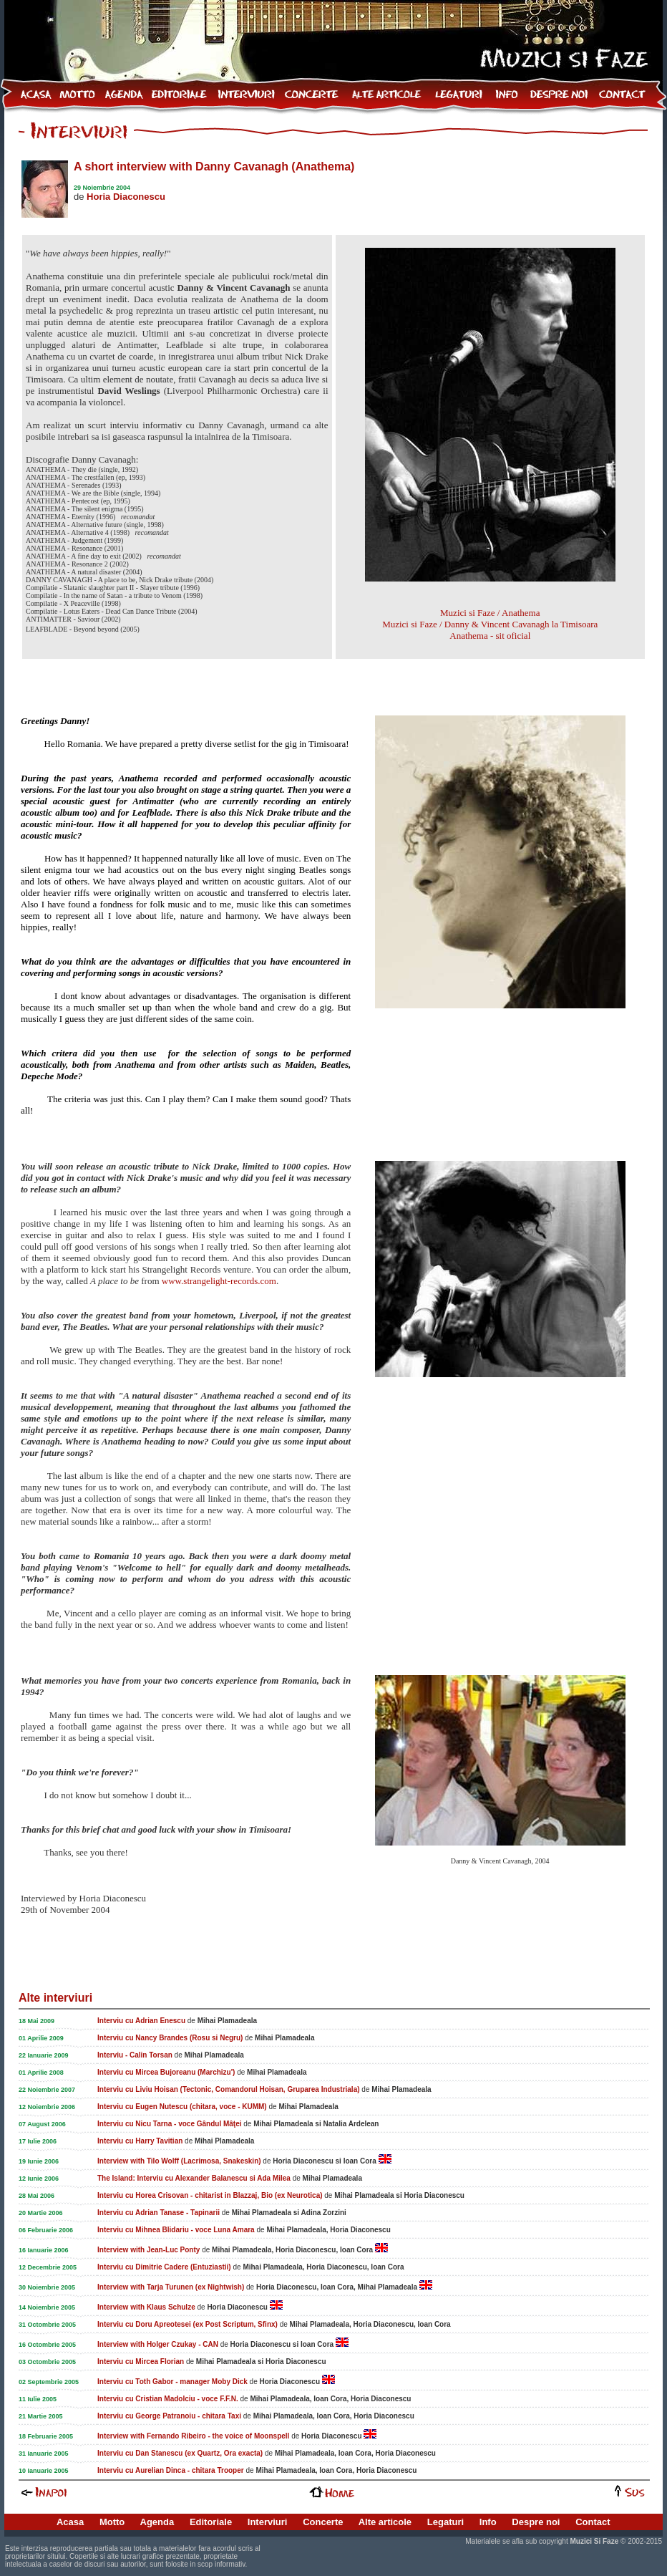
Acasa (70, 2522)
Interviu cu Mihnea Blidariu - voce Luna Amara (176, 2230)
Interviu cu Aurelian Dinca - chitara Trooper (170, 2470)
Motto (112, 2522)
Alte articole (385, 2522)
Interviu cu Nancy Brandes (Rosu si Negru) (170, 2038)
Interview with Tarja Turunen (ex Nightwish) (170, 2287)
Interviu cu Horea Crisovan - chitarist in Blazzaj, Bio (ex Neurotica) (210, 2195)
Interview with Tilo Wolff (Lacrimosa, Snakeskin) (179, 2161)
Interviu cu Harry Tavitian (139, 2141)
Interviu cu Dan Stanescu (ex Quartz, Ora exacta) (180, 2453)
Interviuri (268, 2522)
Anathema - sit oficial (489, 635)
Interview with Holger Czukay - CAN (157, 2344)
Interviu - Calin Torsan (134, 2055)
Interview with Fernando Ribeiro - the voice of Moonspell (193, 2436)
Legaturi (445, 2522)
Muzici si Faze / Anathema (490, 612)
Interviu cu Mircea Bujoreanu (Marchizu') (166, 2072)
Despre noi (536, 2522)
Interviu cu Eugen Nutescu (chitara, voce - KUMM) (182, 2107)
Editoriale (211, 2522)
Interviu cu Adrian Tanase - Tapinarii (158, 2212)
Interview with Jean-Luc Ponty (148, 2250)
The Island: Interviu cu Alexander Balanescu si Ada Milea (194, 2178)
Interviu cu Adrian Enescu (141, 2021)
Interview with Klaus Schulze (146, 2307)
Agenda (157, 2522)
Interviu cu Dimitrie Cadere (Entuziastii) (164, 2267)
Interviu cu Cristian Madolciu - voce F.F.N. (167, 2399)
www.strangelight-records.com (219, 1280)
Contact (592, 2522)
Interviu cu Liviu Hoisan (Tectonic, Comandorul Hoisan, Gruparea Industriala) (228, 2089)
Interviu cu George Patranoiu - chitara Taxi (169, 2416)
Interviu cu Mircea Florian (140, 2361)
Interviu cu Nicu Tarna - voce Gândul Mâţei (169, 2124)
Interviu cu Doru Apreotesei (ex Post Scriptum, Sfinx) (187, 2324)
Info (488, 2522)
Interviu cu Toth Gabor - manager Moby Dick (172, 2382)
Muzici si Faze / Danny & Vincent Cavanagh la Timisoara (490, 624)
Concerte (323, 2522)
